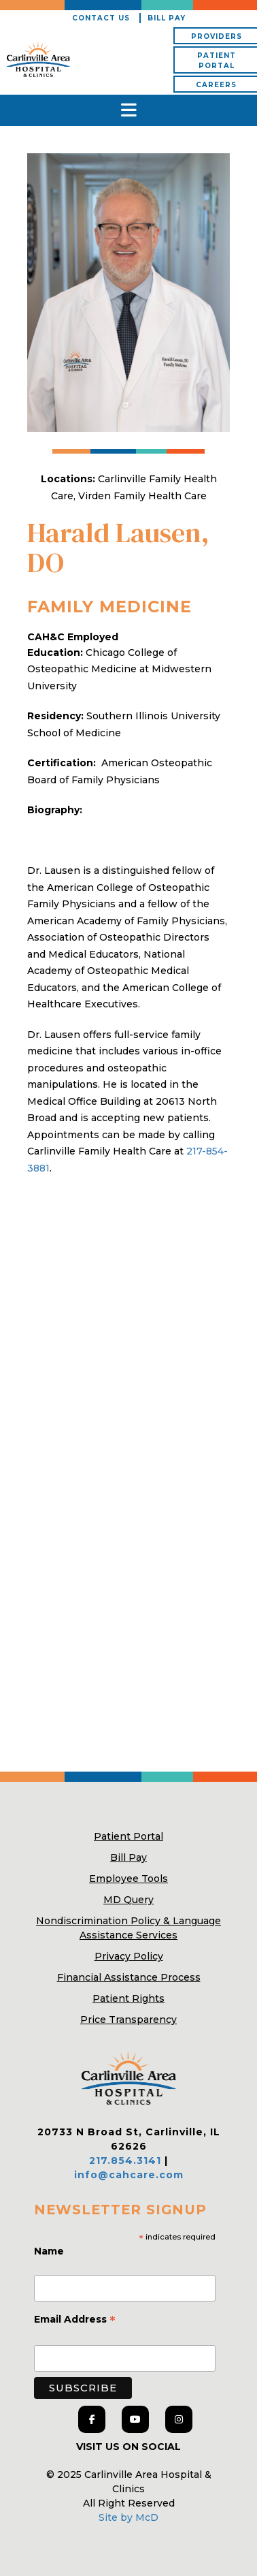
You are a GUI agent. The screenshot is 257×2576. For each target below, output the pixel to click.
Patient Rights (128, 1998)
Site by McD (128, 2517)
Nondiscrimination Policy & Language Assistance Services (128, 1928)
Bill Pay (167, 18)
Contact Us (101, 18)
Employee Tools (128, 1878)
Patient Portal (128, 1836)
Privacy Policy (129, 1956)
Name (50, 2251)
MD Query (128, 1900)
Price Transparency (128, 2019)
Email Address (75, 2320)
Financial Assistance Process (129, 1977)
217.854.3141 (125, 2160)
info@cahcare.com (129, 2175)
